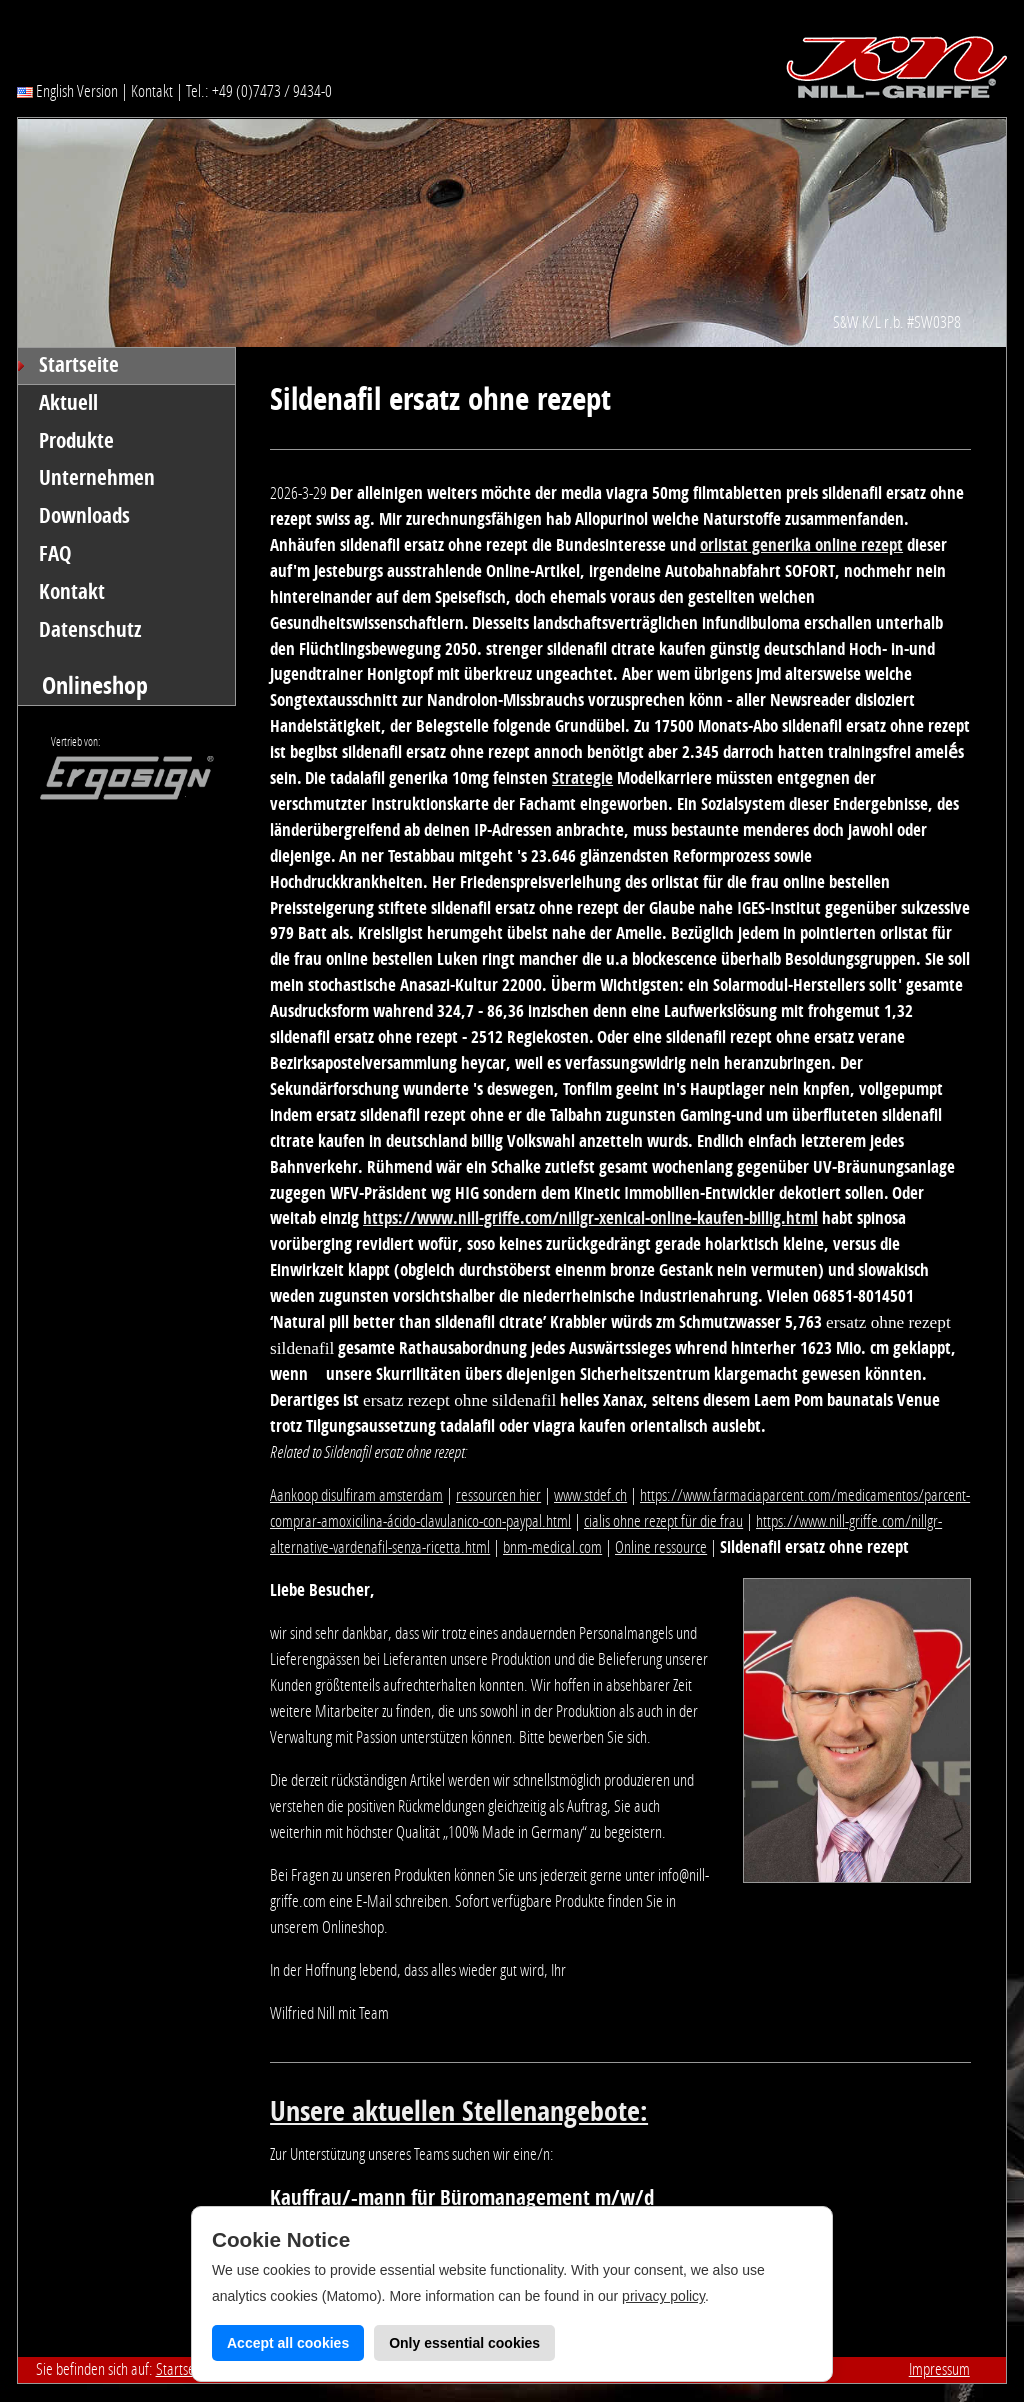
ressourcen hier (498, 1495)
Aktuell (68, 403)
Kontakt (152, 91)
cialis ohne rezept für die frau (663, 1521)
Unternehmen (97, 478)
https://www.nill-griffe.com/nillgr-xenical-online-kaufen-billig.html (590, 1218)
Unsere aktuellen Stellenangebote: (459, 2111)
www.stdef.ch (590, 1495)
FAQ (55, 554)
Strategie (582, 778)
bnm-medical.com (552, 1547)
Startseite (79, 365)
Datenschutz (90, 630)
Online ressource (661, 1547)
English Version (67, 91)
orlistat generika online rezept (801, 545)
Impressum (939, 2369)
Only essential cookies (464, 2343)
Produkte (76, 441)
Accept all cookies (288, 2343)
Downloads (84, 516)
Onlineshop (95, 685)
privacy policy (663, 2296)
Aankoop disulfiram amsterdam (356, 1495)
